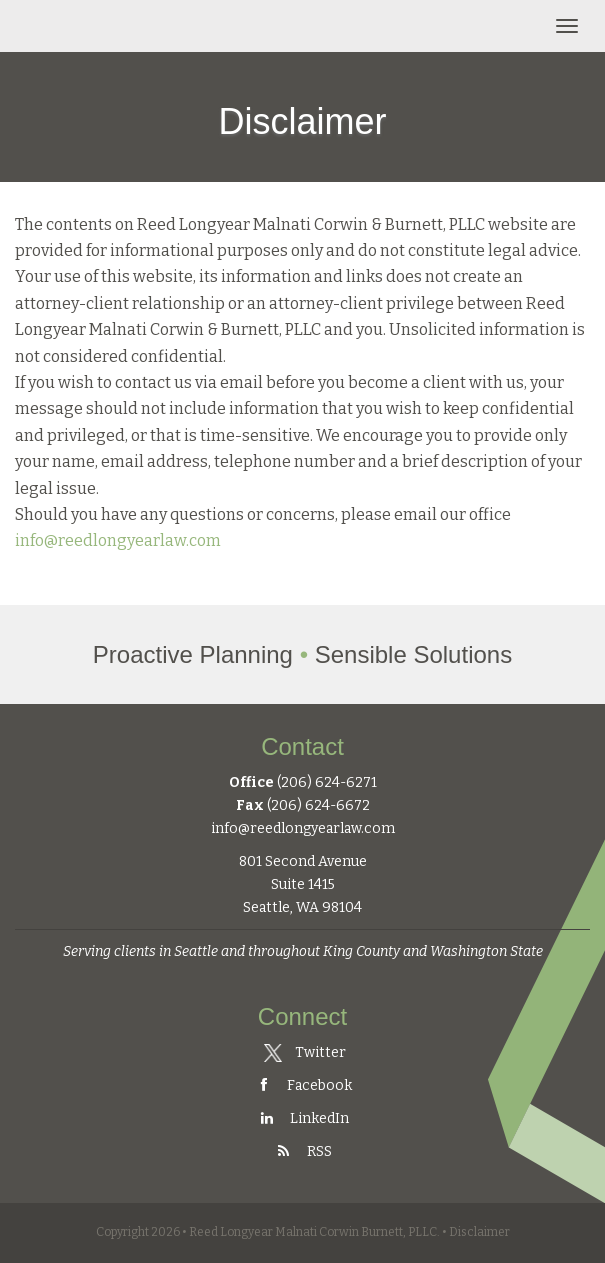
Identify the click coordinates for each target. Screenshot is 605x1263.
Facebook (303, 1085)
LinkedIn (303, 1118)
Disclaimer (479, 1232)
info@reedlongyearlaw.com (118, 540)
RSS (303, 1151)
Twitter (304, 1052)
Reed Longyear (108, 26)
